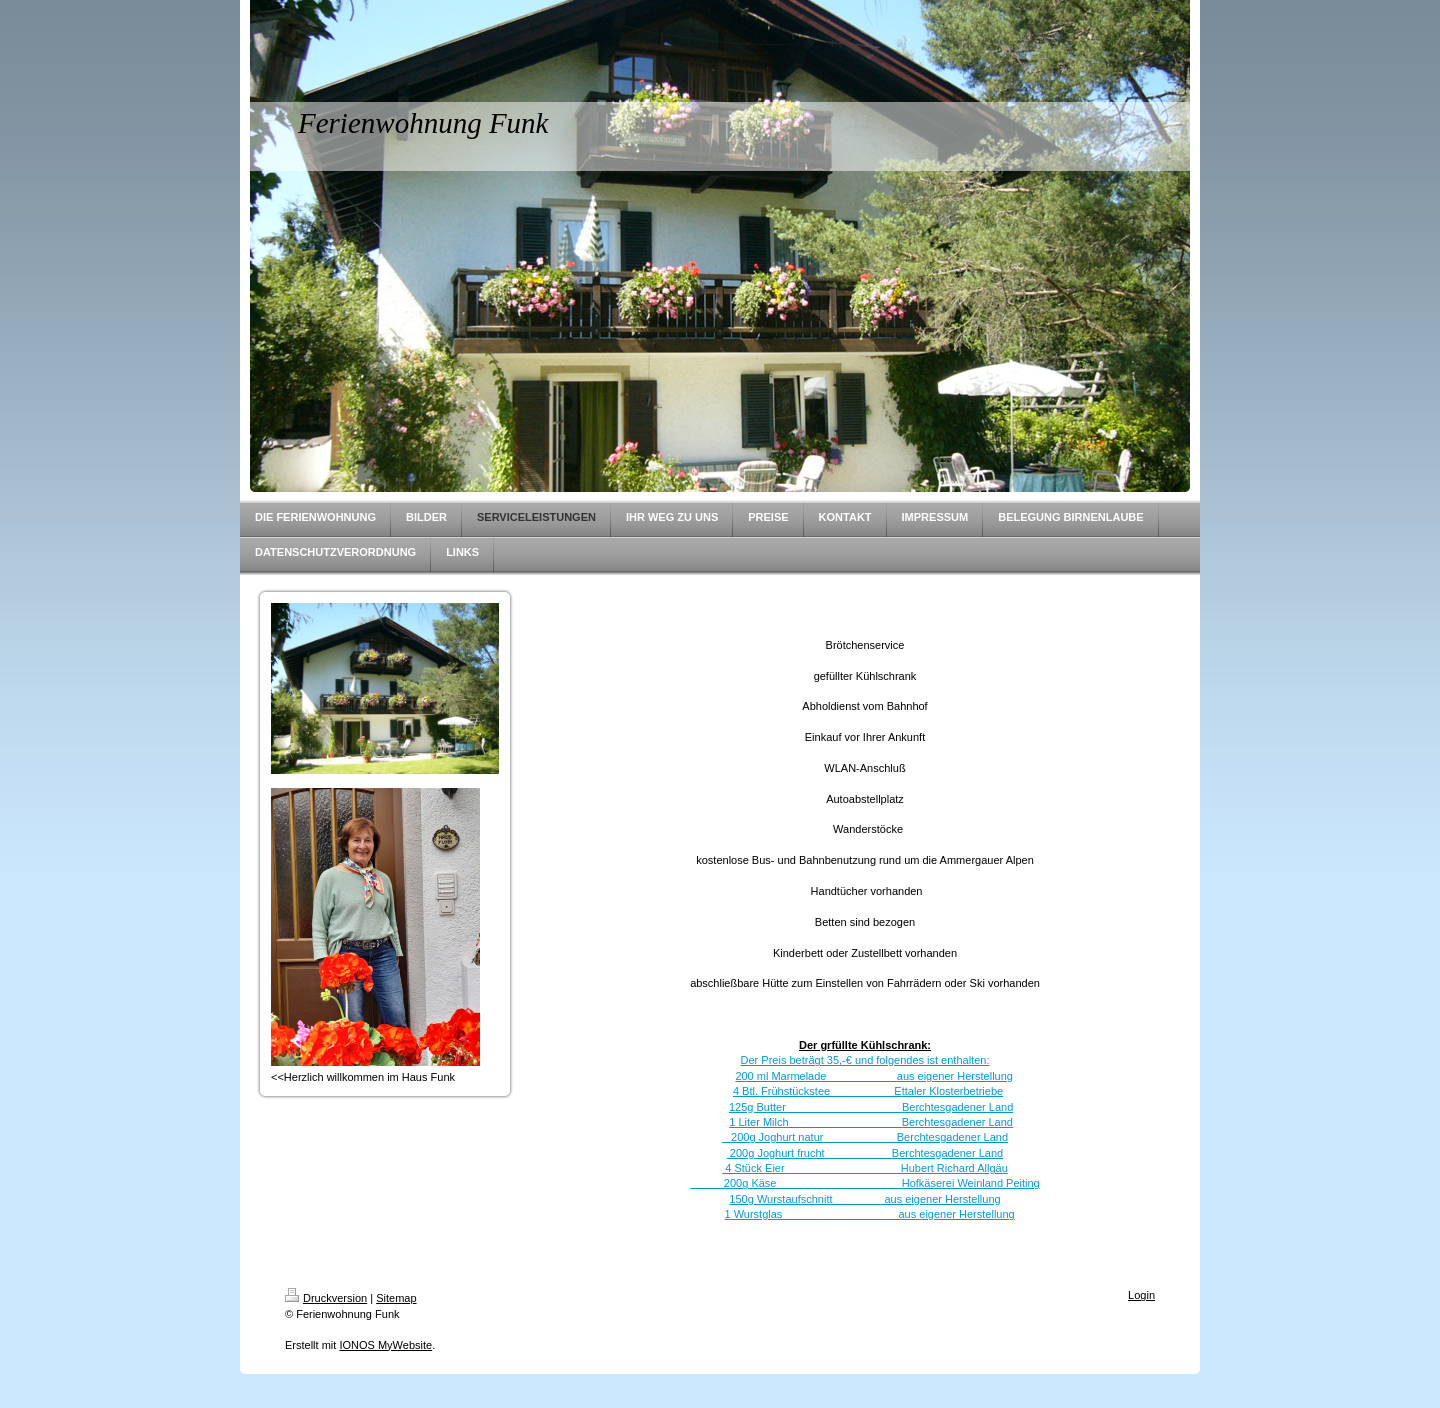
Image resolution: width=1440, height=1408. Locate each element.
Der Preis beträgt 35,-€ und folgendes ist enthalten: (865, 1060)
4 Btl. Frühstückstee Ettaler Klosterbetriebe (868, 1091)
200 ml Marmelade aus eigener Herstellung (874, 1076)
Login (1141, 1295)
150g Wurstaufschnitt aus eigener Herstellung (864, 1199)
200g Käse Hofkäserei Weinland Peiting (865, 1183)
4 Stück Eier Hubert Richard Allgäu (865, 1168)
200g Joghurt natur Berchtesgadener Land (865, 1137)
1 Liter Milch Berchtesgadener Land (871, 1122)
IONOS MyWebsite (385, 1345)
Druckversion (326, 1298)
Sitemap (396, 1298)
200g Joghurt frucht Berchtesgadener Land (865, 1153)
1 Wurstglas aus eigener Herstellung (869, 1214)
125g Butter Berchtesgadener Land (871, 1107)
